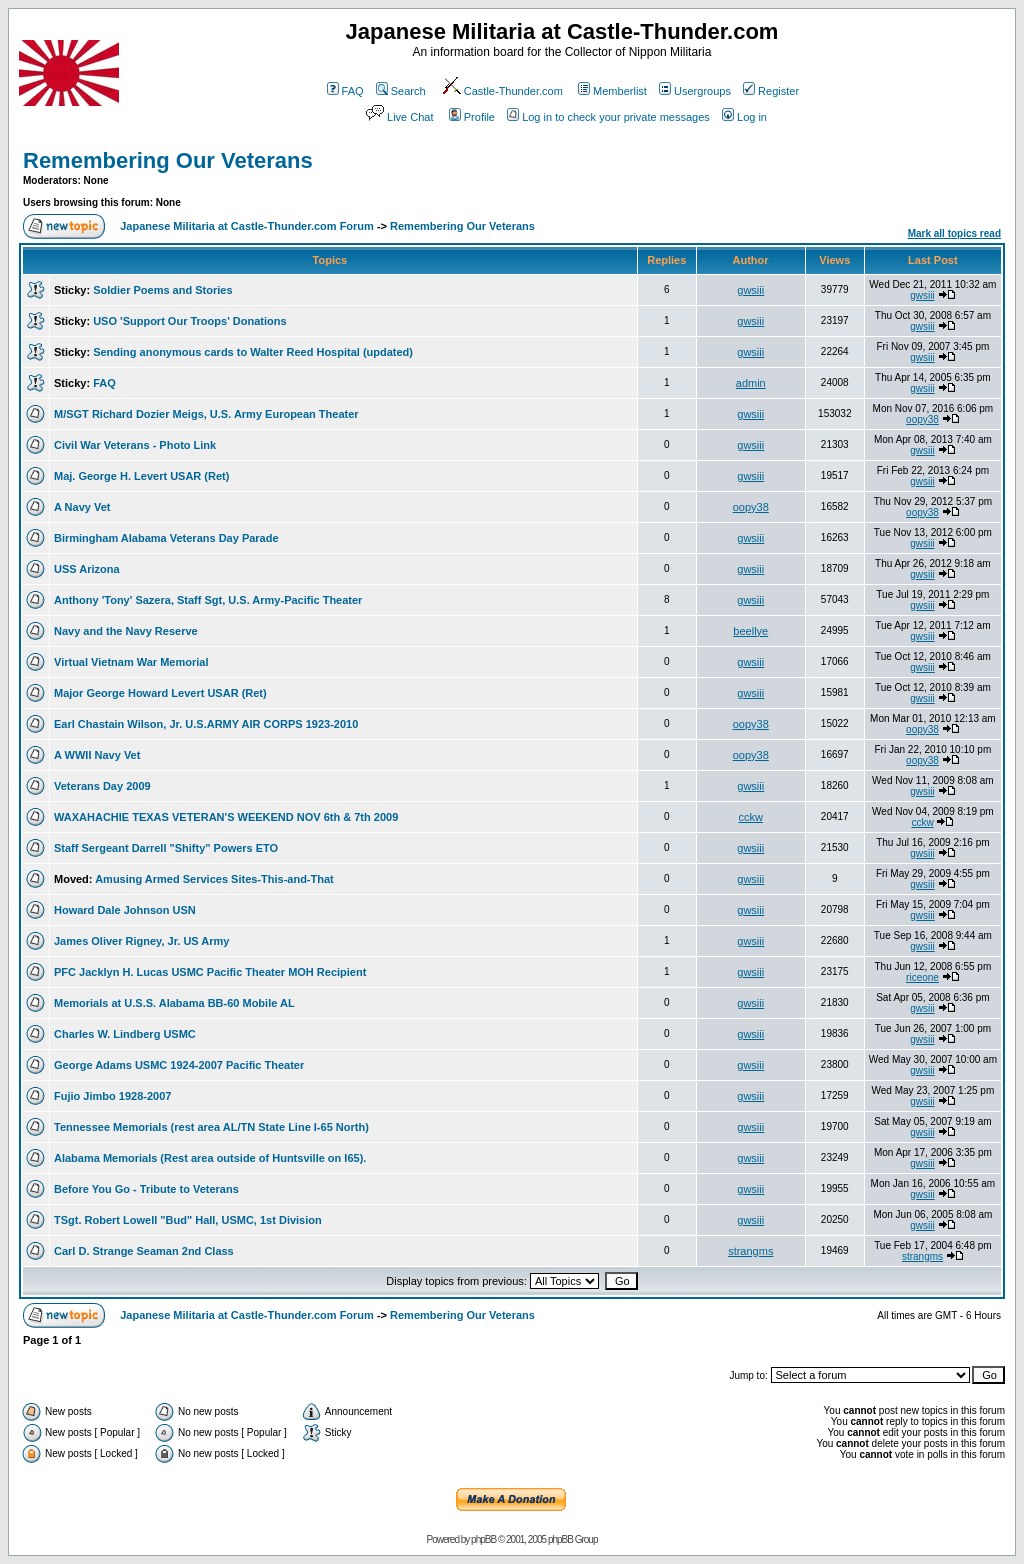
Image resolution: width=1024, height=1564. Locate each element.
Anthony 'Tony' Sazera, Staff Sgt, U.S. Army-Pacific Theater (208, 600)
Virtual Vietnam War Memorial (131, 662)
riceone (922, 977)
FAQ (345, 91)
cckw (751, 817)
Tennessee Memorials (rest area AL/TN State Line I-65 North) (211, 1127)
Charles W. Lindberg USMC (125, 1034)
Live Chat (398, 117)
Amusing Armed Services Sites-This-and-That (214, 879)
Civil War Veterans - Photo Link (135, 445)
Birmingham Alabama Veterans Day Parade (166, 538)
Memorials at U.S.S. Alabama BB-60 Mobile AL (174, 1003)
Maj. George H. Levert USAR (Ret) (141, 476)
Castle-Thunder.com (502, 91)
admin (751, 383)
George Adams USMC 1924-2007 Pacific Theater (179, 1065)
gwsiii (750, 290)
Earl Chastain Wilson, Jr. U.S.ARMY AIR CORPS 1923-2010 (206, 724)
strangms (750, 1251)
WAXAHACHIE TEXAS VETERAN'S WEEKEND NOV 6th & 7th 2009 (226, 817)
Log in (744, 117)
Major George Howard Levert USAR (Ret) (160, 693)
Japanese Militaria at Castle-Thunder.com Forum (247, 226)
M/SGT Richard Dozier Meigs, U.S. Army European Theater (206, 414)
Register (771, 91)
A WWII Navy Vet (97, 755)
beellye (750, 631)
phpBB (483, 1539)
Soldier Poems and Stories (162, 290)
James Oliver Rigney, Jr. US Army (141, 941)
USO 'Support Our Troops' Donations (189, 321)
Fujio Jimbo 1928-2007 (112, 1096)
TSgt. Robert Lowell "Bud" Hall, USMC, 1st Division (188, 1220)
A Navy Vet (82, 507)
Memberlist (612, 91)
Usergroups (695, 91)
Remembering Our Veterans (168, 160)
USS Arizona (87, 569)
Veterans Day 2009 (102, 786)
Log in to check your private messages (608, 117)
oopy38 (922, 419)
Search (401, 91)
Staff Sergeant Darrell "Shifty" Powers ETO (166, 848)
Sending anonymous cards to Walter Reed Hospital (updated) (253, 352)
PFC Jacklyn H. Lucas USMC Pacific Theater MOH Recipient (210, 972)
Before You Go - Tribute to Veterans (146, 1189)
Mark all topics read (954, 233)
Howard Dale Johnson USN (125, 910)
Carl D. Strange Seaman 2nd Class (144, 1251)
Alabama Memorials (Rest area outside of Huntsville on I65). (210, 1158)
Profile (472, 117)
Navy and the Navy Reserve (126, 631)
